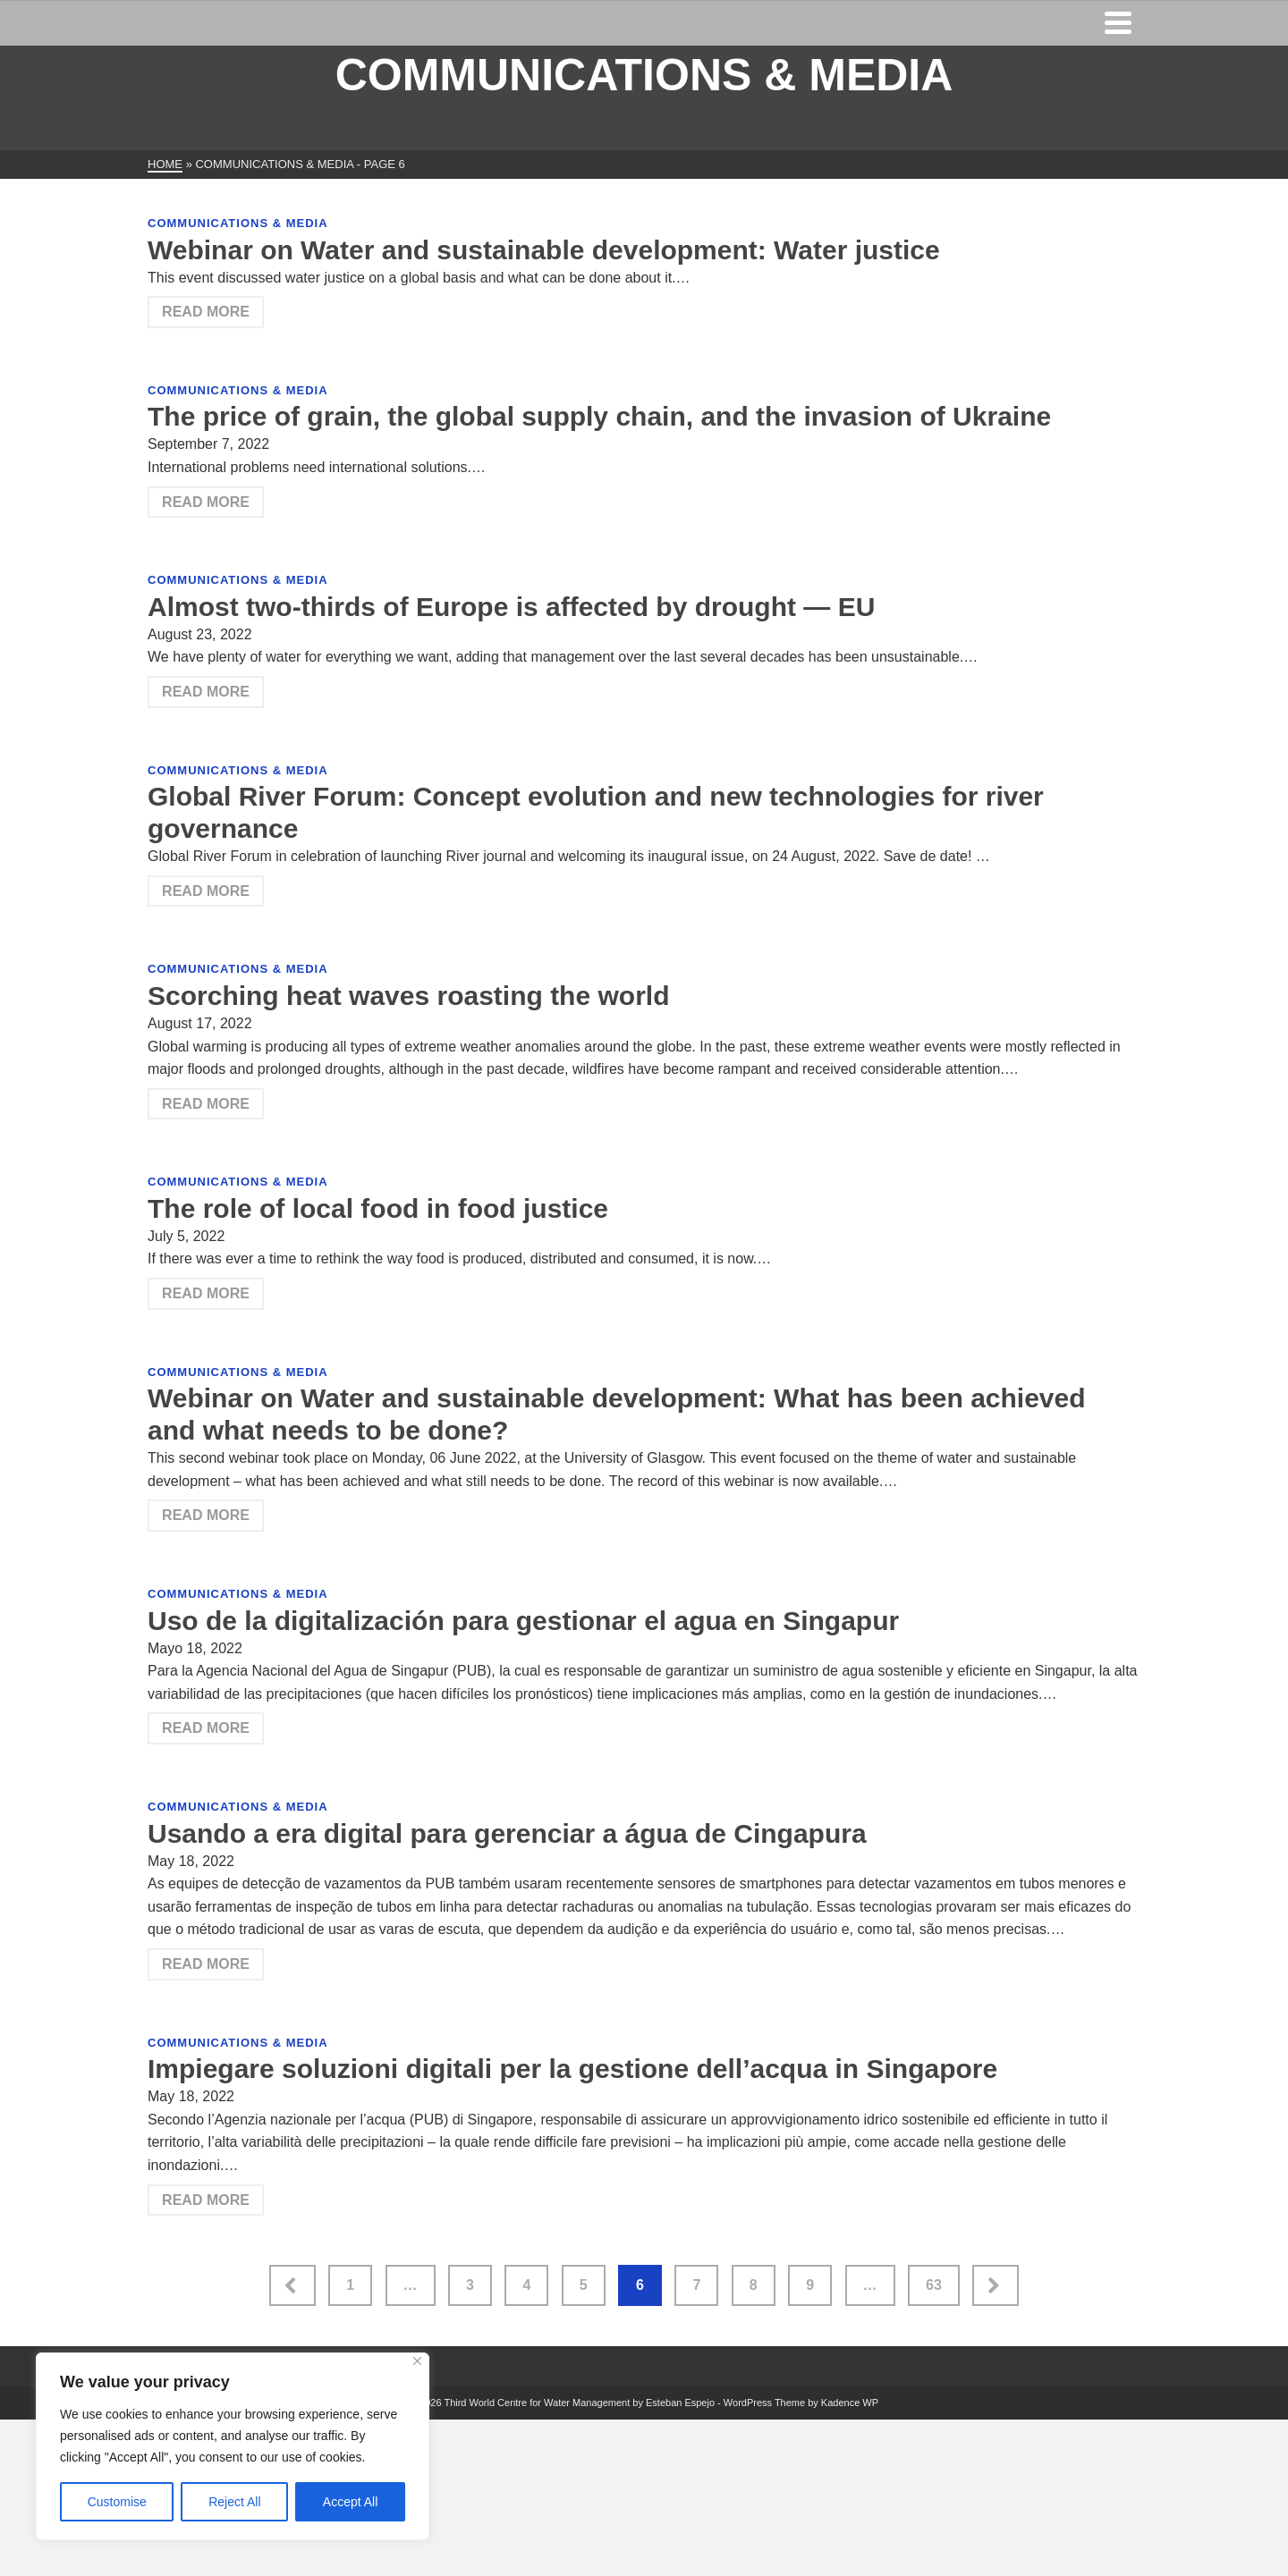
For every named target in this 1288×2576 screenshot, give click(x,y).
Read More (206, 311)
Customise (117, 2502)
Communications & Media (238, 223)
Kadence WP (849, 2402)
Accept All (350, 2502)
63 (934, 2285)
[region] (232, 2446)
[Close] (417, 2361)
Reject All (234, 2502)
